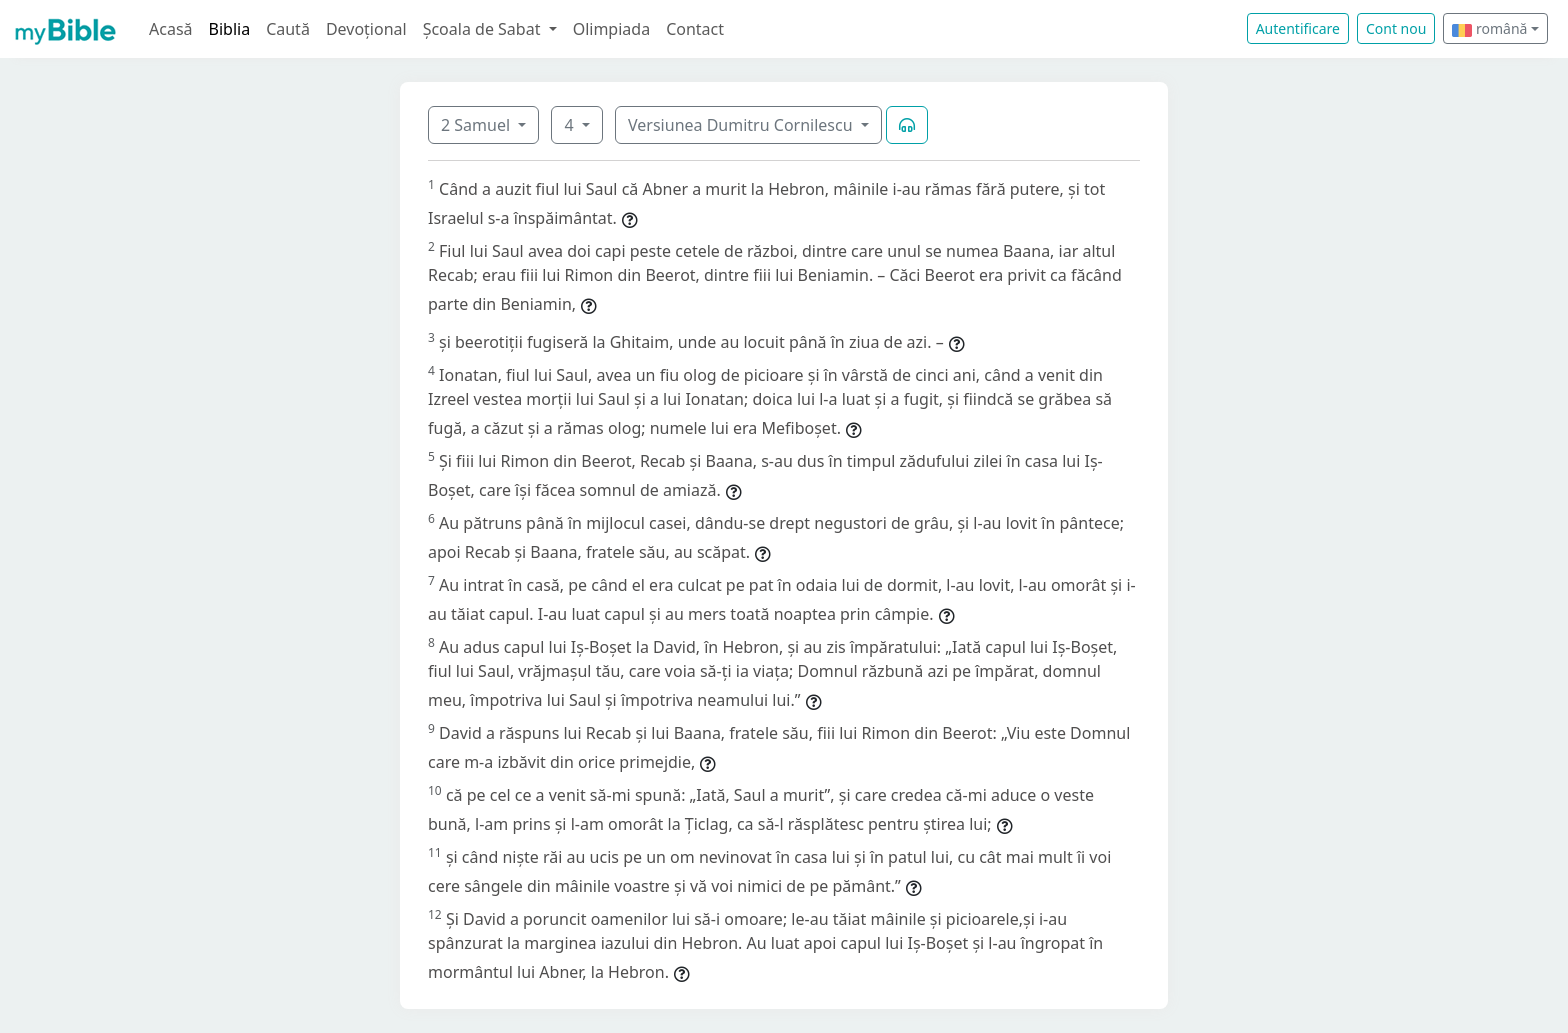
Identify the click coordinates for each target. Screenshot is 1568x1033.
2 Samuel (477, 125)
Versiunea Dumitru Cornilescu (742, 125)
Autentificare (1298, 28)
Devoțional (366, 29)
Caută (288, 29)
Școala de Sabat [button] (484, 29)
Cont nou (1396, 28)
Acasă (171, 29)
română (1489, 28)
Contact (695, 29)
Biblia (230, 29)
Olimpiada (611, 29)
